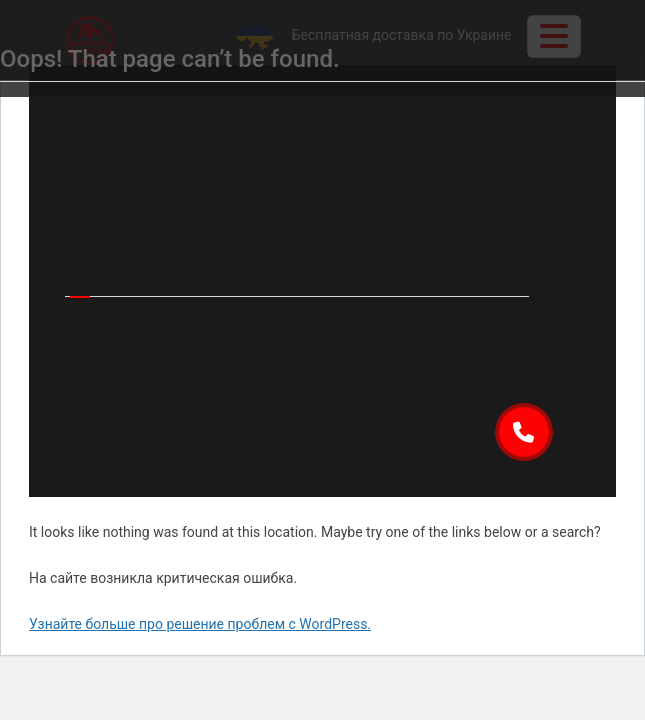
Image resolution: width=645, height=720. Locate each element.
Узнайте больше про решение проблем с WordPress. (200, 624)
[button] (524, 432)
